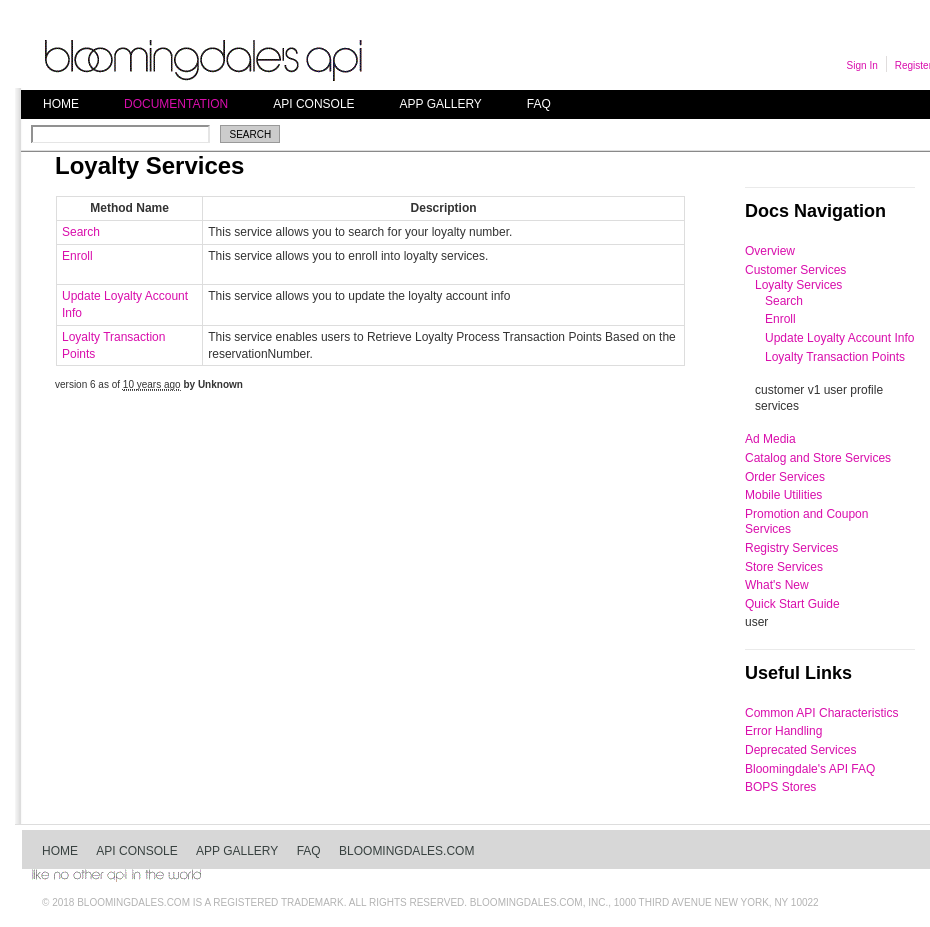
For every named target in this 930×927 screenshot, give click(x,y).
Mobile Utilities (783, 495)
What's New (777, 585)
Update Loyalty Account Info (839, 338)
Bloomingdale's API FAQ (810, 769)
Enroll (77, 256)
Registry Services (791, 548)
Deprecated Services (800, 750)
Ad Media (770, 439)
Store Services (784, 567)
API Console (313, 104)
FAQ (539, 104)
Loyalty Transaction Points (835, 357)
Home (61, 104)
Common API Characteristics (821, 713)
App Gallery (441, 104)
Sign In (862, 65)
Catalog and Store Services (818, 458)
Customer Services (795, 270)
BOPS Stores (780, 787)
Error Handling (783, 731)
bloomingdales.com (406, 851)
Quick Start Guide (792, 604)
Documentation (176, 104)
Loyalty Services (798, 285)
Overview (770, 251)
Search (81, 232)
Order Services (785, 477)
